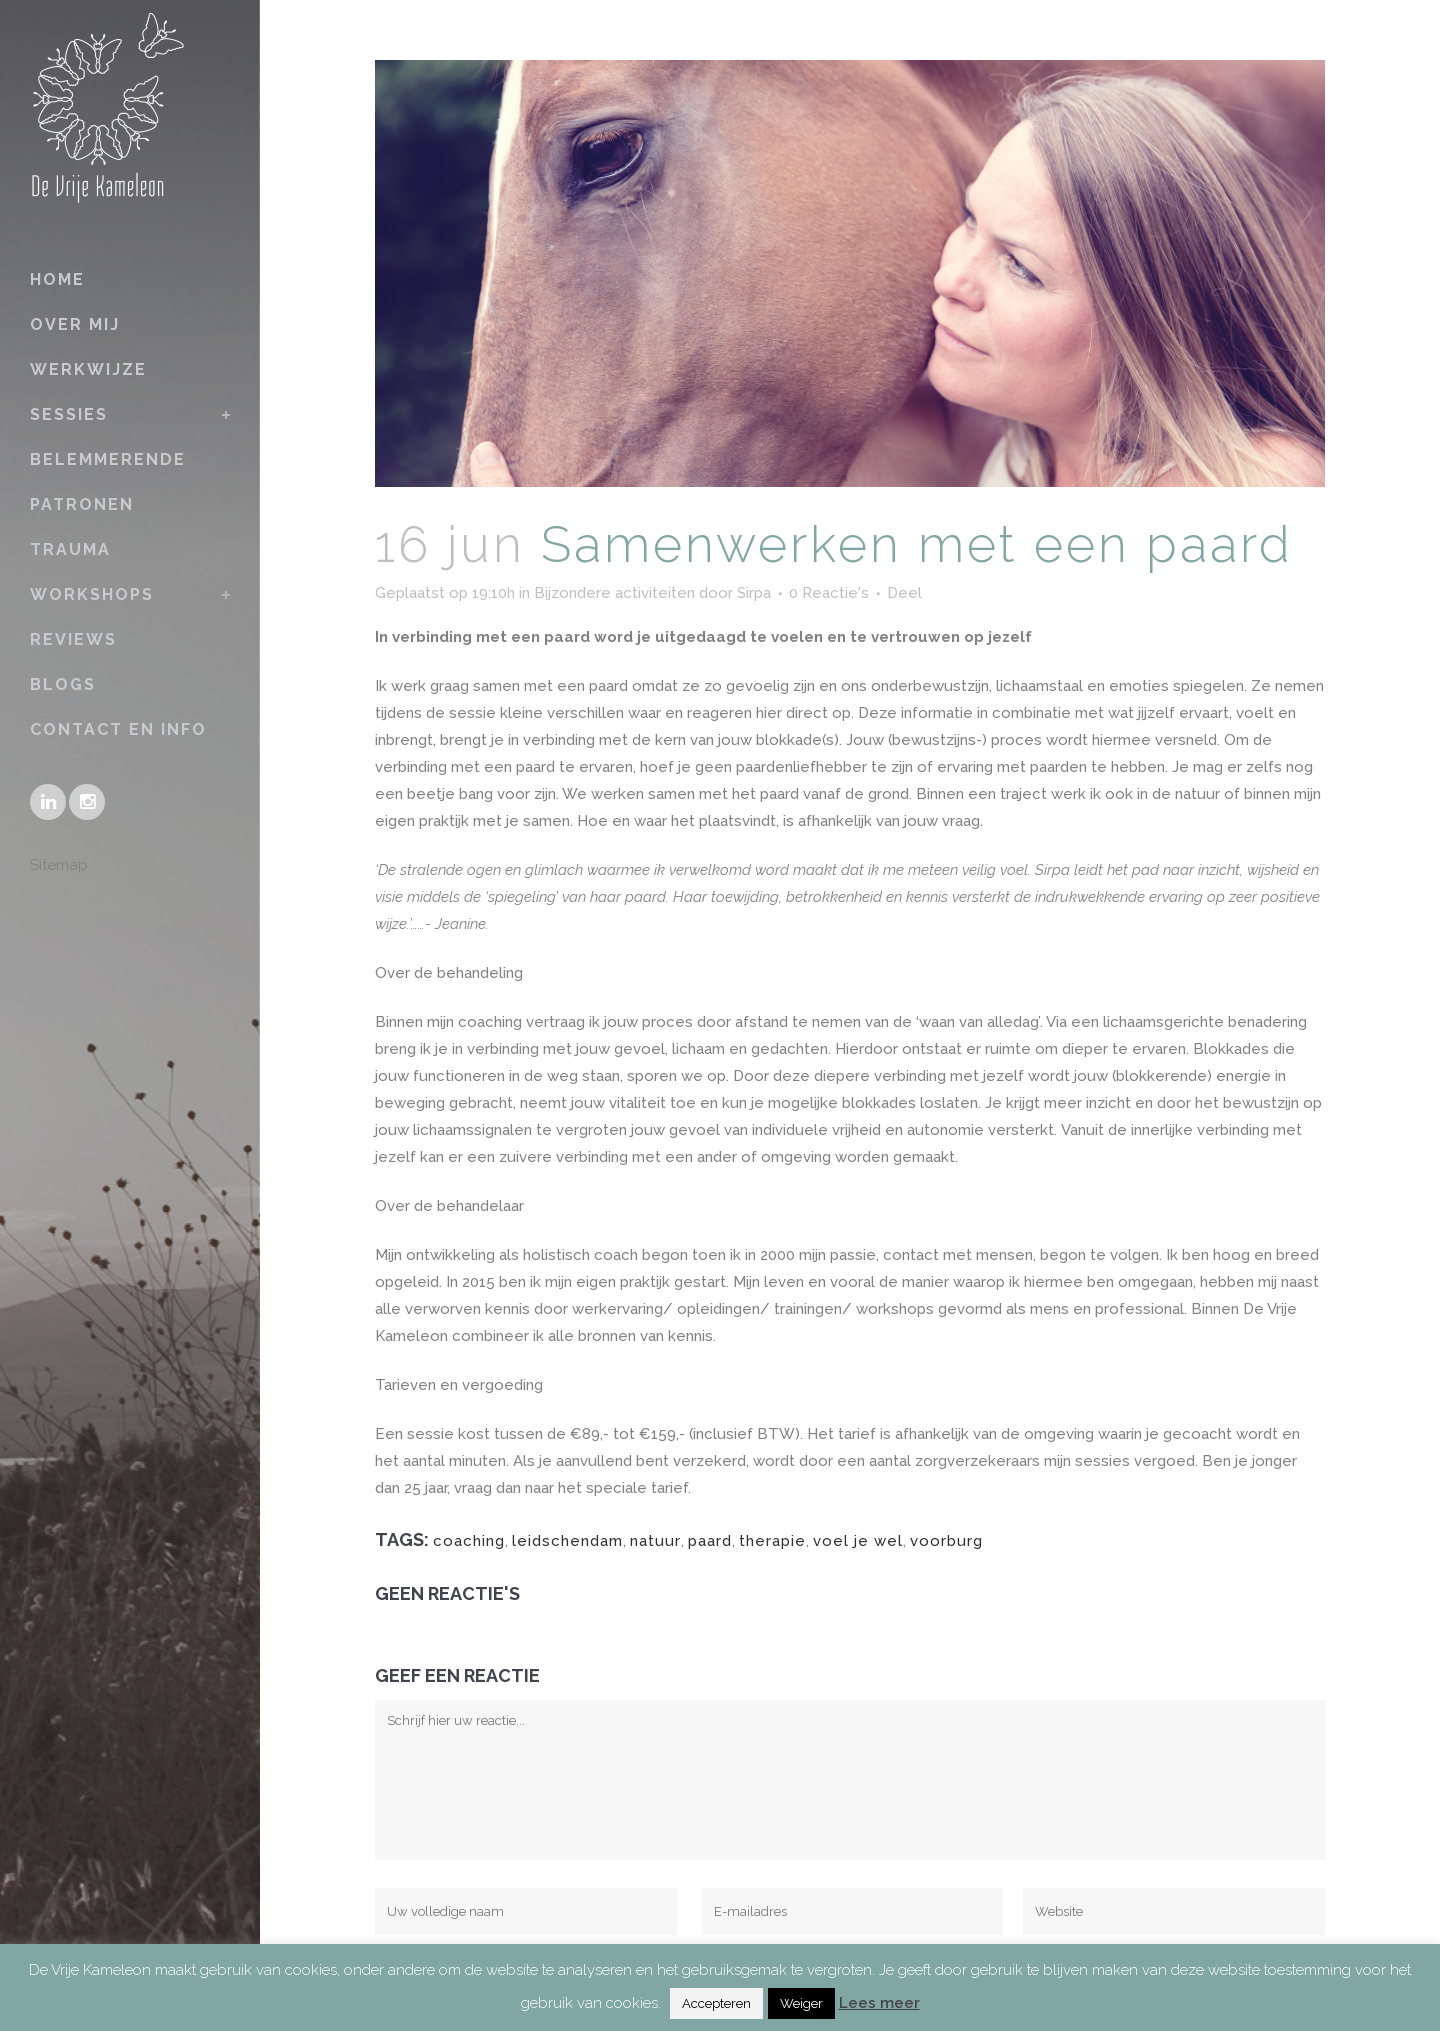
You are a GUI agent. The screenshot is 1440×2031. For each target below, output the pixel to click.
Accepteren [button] (716, 2003)
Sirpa (754, 593)
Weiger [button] (801, 2003)
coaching (469, 1541)
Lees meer (879, 2003)
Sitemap (59, 865)
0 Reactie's (829, 593)
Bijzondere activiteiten (614, 593)
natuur (655, 1541)
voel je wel (858, 1541)
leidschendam (567, 1541)
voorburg (946, 1541)
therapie (772, 1541)
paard (710, 1541)
